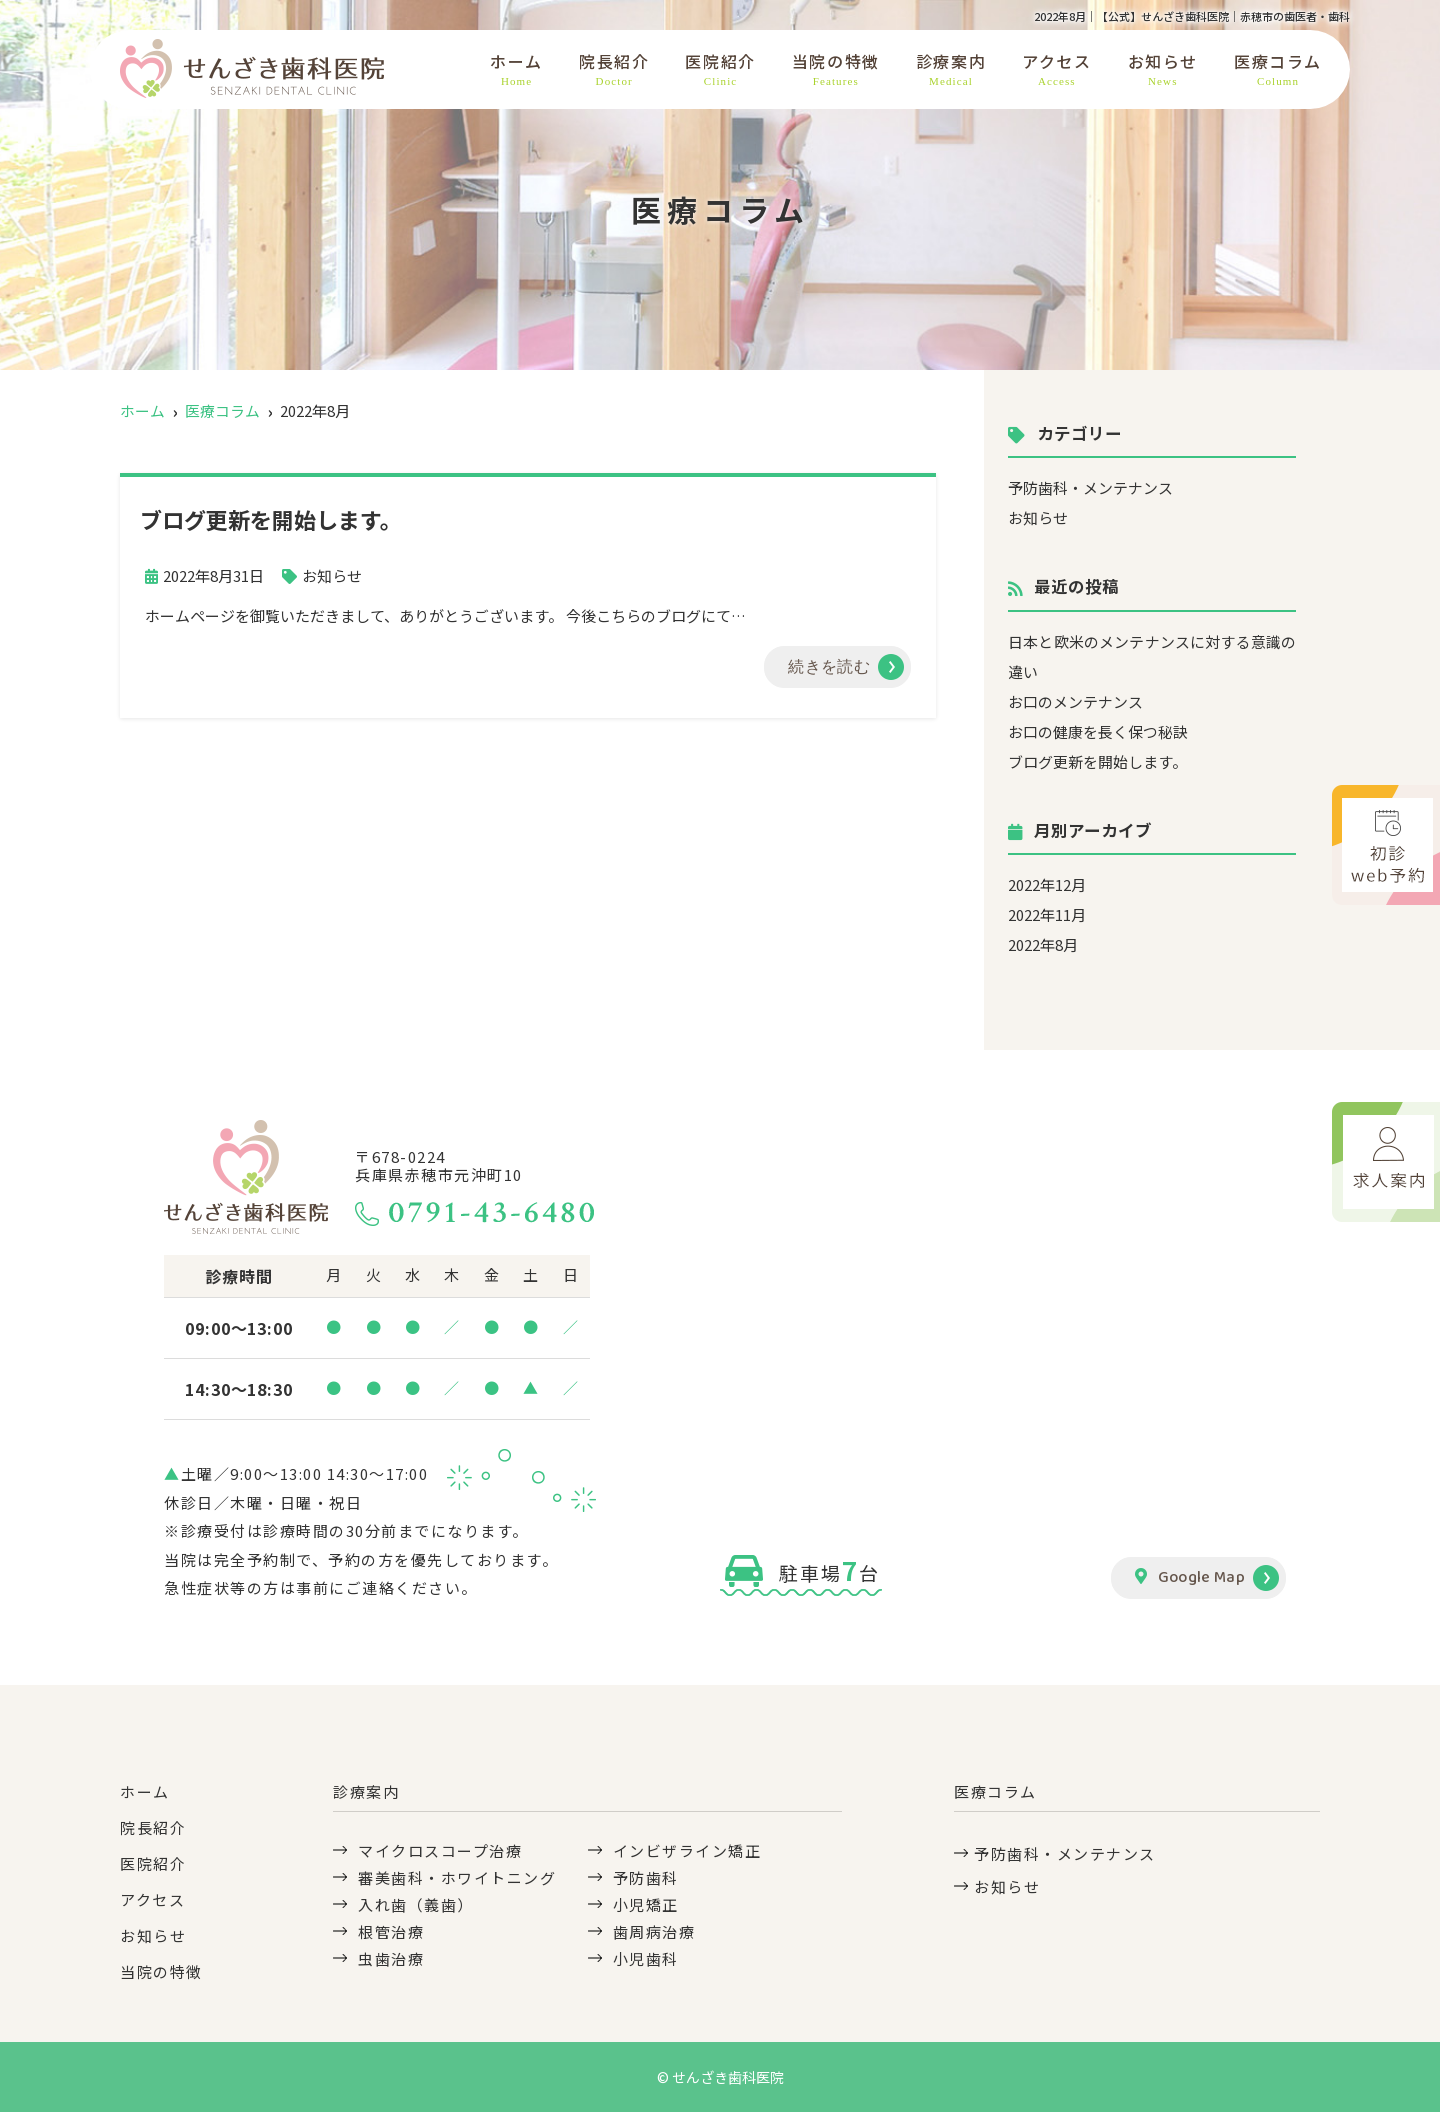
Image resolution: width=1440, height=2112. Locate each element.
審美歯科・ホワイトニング (457, 1877)
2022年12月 (1047, 884)
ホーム (516, 69)
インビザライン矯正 (687, 1850)
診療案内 (951, 69)
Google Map (1190, 1577)
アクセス (1056, 69)
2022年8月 (1043, 944)
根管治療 (391, 1931)
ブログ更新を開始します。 (1097, 761)
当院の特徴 (836, 69)
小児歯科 (646, 1958)
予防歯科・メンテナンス (1090, 487)
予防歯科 (646, 1877)
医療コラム (1278, 69)
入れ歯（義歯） (416, 1904)
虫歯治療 (391, 1958)
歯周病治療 (654, 1931)
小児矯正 (646, 1904)
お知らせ (1163, 69)
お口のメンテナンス (1075, 701)
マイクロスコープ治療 (440, 1850)
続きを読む (829, 666)
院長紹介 (614, 69)
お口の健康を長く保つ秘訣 (1098, 731)
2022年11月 (1047, 914)
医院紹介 (720, 69)
